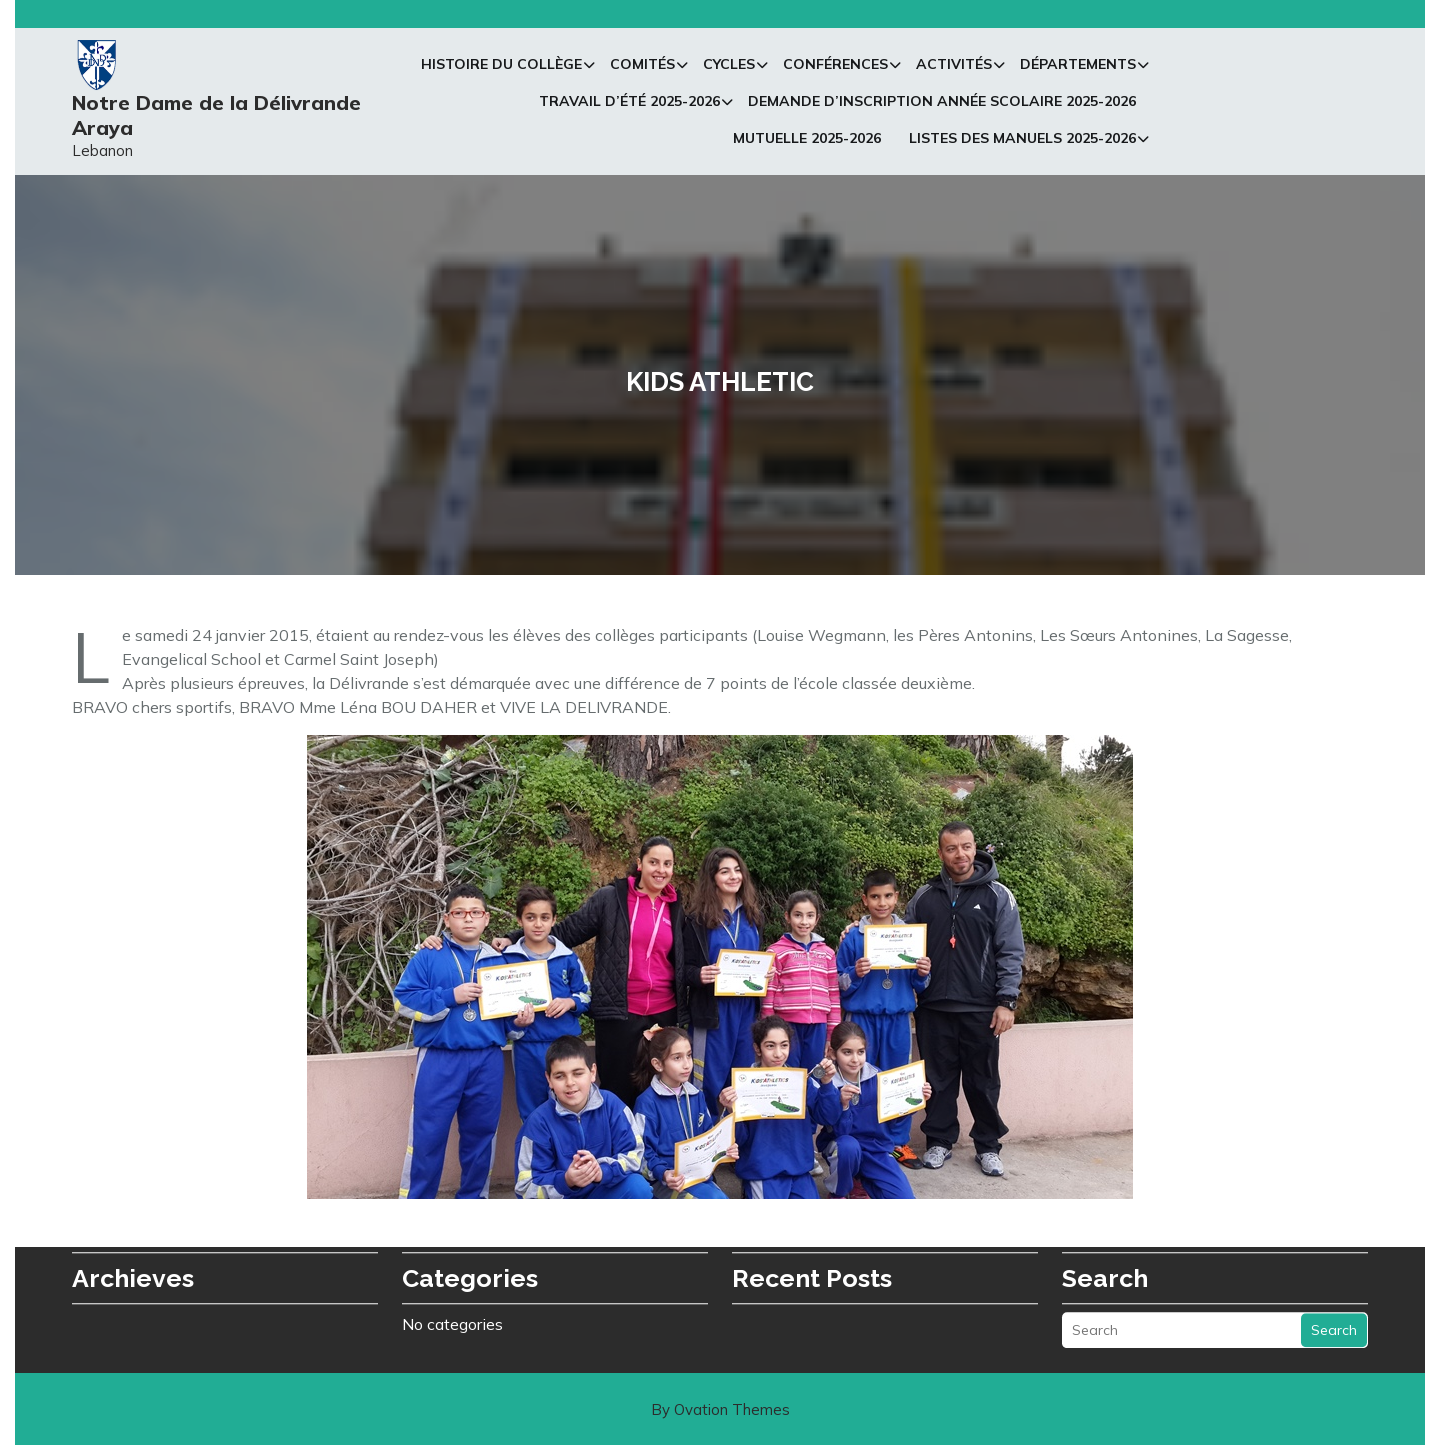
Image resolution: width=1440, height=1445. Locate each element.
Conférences (835, 68)
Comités (642, 68)
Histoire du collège (501, 68)
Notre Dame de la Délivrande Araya (216, 119)
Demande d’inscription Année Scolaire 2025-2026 (942, 105)
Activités (954, 68)
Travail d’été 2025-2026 (629, 105)
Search (1334, 1306)
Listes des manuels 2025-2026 (1022, 142)
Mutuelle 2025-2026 (807, 142)
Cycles (729, 68)
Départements (1078, 68)
